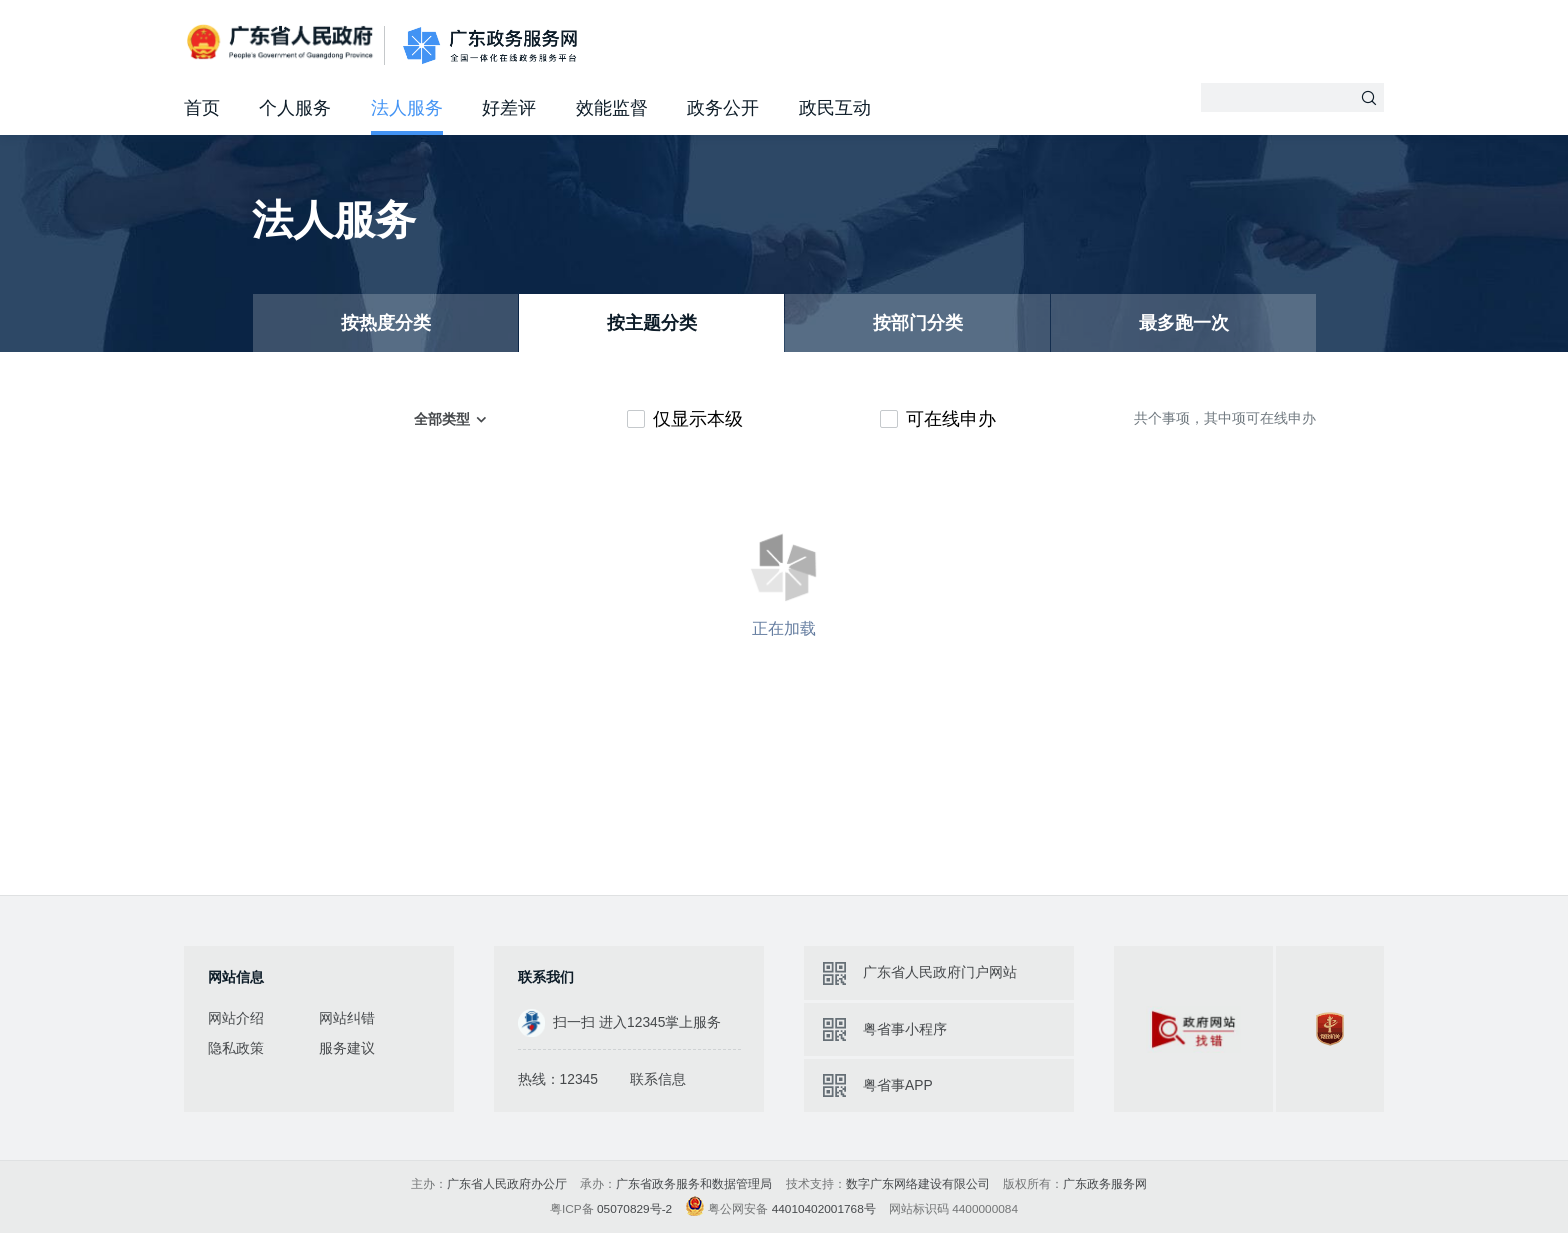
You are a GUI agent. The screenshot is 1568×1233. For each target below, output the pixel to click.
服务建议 (347, 1048)
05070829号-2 (634, 1209)
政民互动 (835, 108)
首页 (202, 108)
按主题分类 (652, 323)
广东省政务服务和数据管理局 (694, 1184)
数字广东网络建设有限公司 (918, 1184)
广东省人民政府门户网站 (940, 972)
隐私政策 (236, 1048)
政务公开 (723, 108)
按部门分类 (918, 323)
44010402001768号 (824, 1209)
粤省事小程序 (905, 1029)
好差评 (509, 108)
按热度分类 (386, 323)
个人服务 (295, 108)
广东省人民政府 (282, 43)
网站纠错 (347, 1018)
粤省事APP (898, 1085)
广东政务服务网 (490, 45)
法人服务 (407, 108)
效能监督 (612, 108)
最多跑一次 (1184, 323)
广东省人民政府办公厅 (507, 1184)
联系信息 (658, 1079)
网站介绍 (236, 1018)
